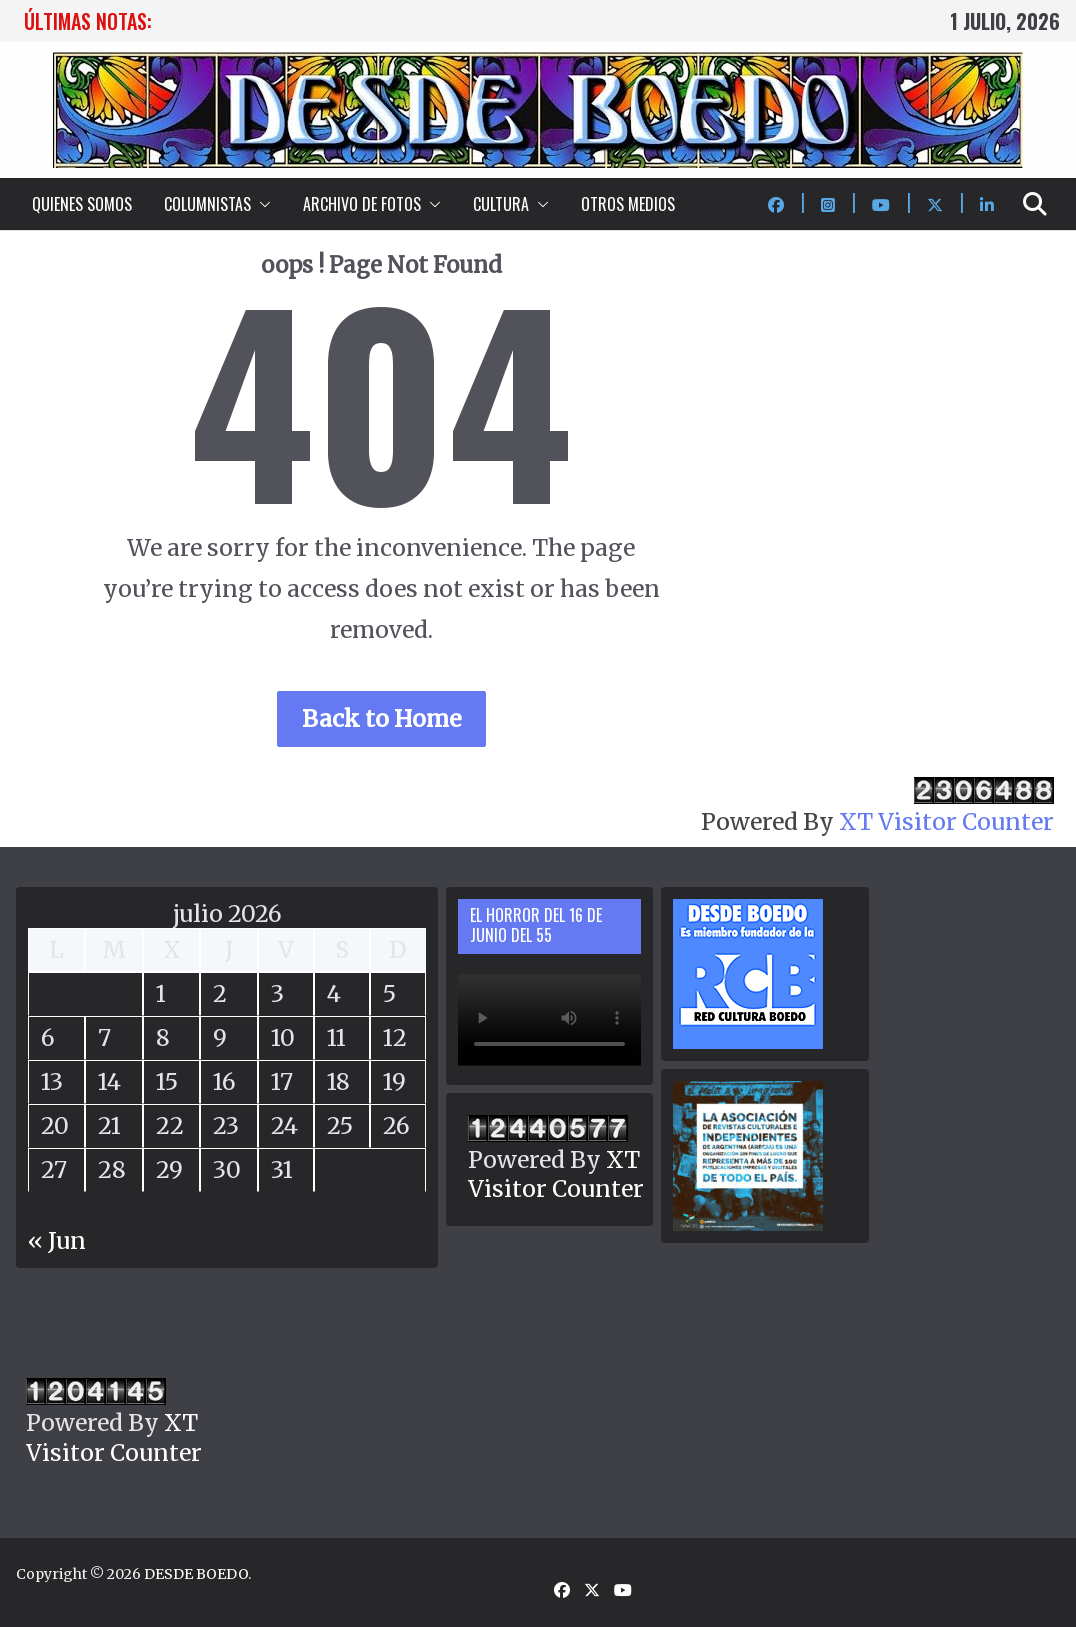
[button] (261, 204)
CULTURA (501, 204)
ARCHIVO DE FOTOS (362, 204)
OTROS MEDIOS (628, 204)
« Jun (57, 1240)
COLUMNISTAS (207, 204)
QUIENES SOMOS (82, 204)
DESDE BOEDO (196, 1574)
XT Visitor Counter (946, 821)
